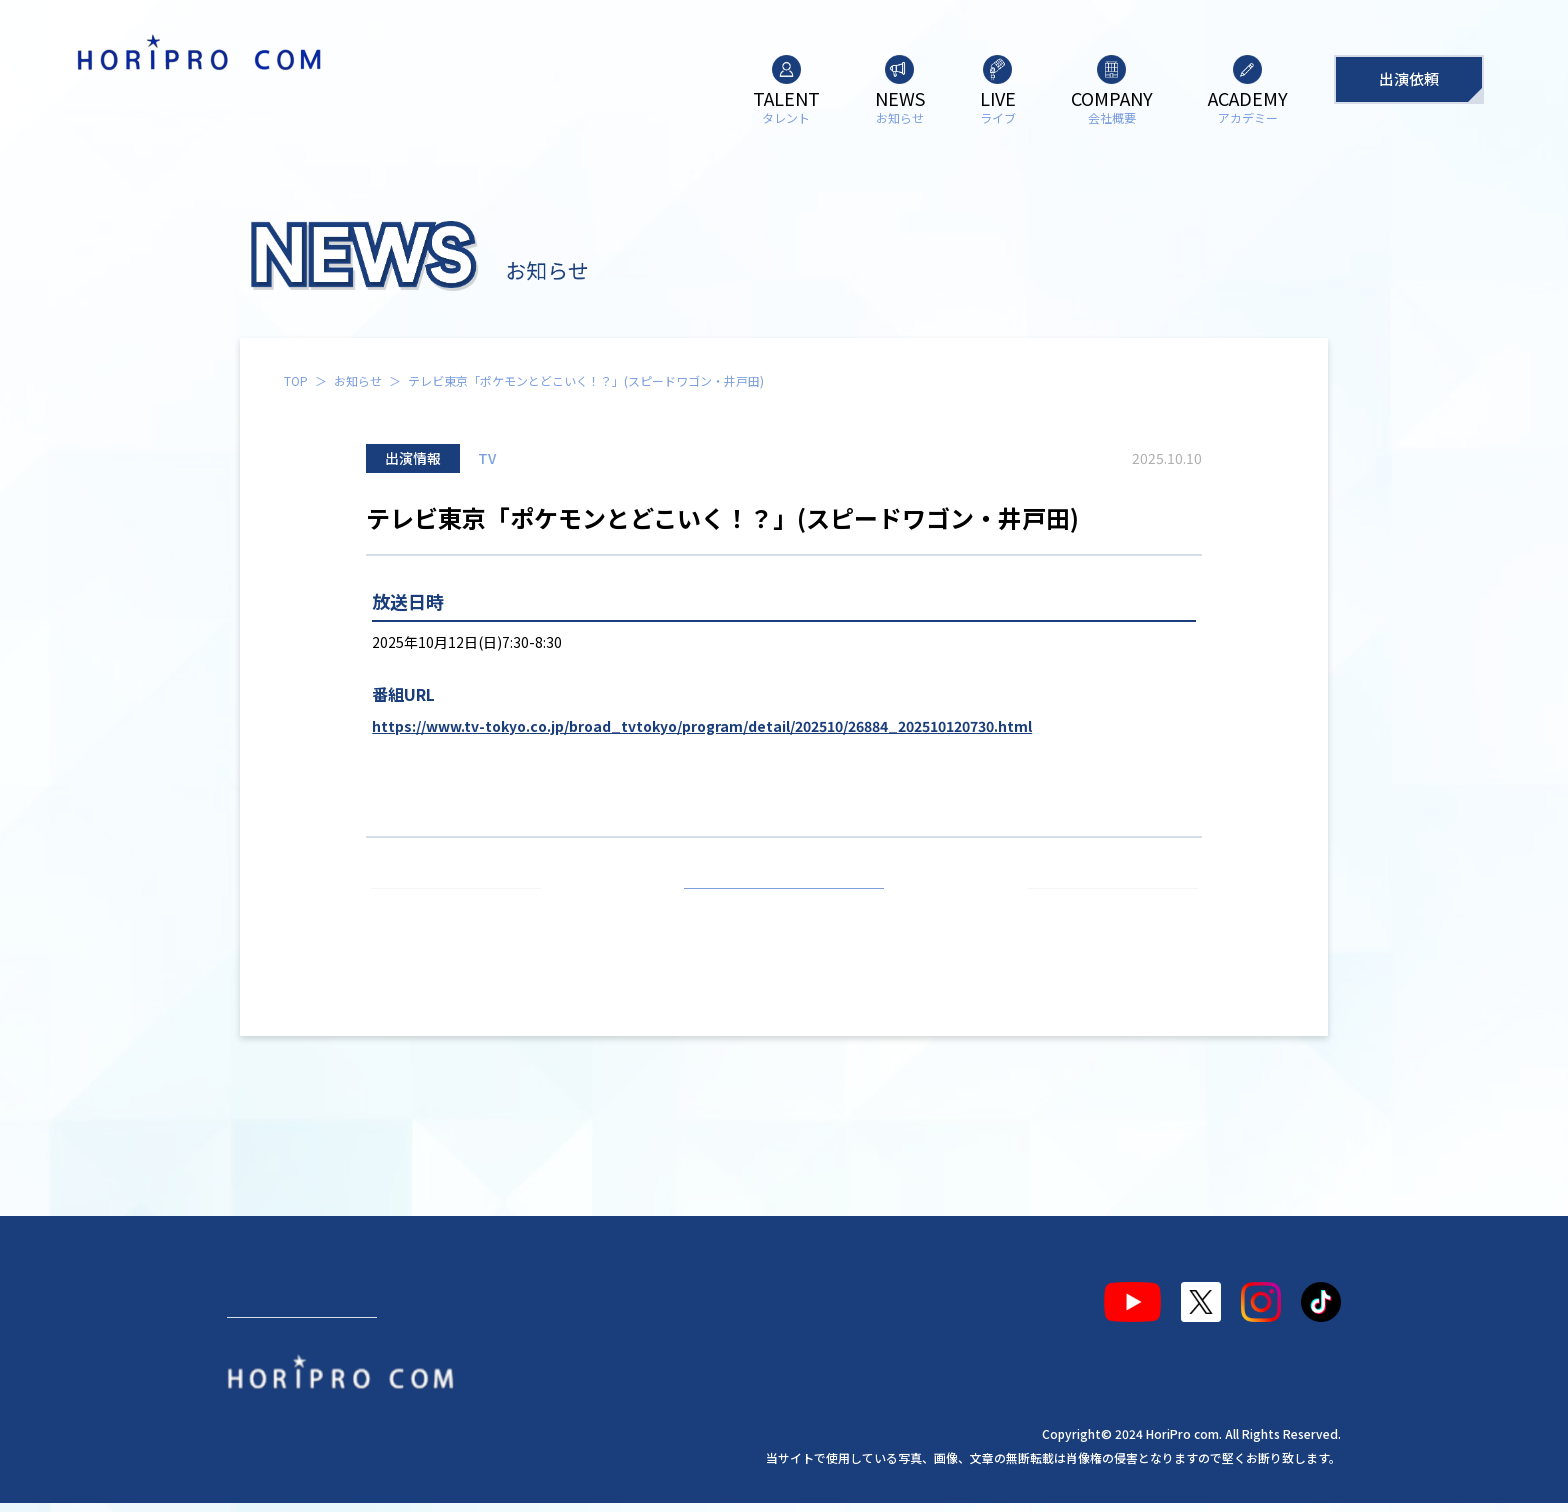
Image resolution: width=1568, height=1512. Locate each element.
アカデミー (716, 1294)
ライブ (491, 1294)
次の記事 (1104, 912)
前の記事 (465, 912)
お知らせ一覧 (784, 912)
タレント (275, 1294)
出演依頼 (1409, 78)
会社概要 (596, 1294)
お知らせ (358, 380)
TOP (296, 380)
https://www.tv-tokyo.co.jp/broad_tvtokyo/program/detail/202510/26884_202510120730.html (702, 726)
